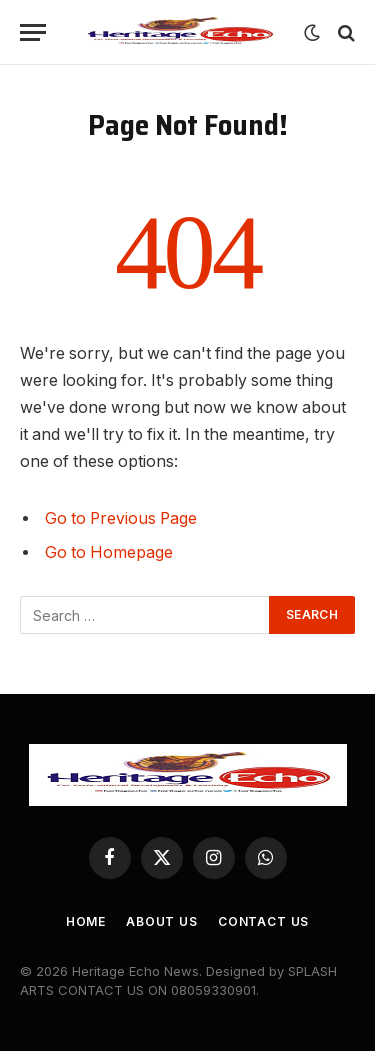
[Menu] (33, 32)
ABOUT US (162, 921)
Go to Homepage (109, 552)
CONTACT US (263, 921)
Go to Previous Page (121, 518)
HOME (86, 921)
